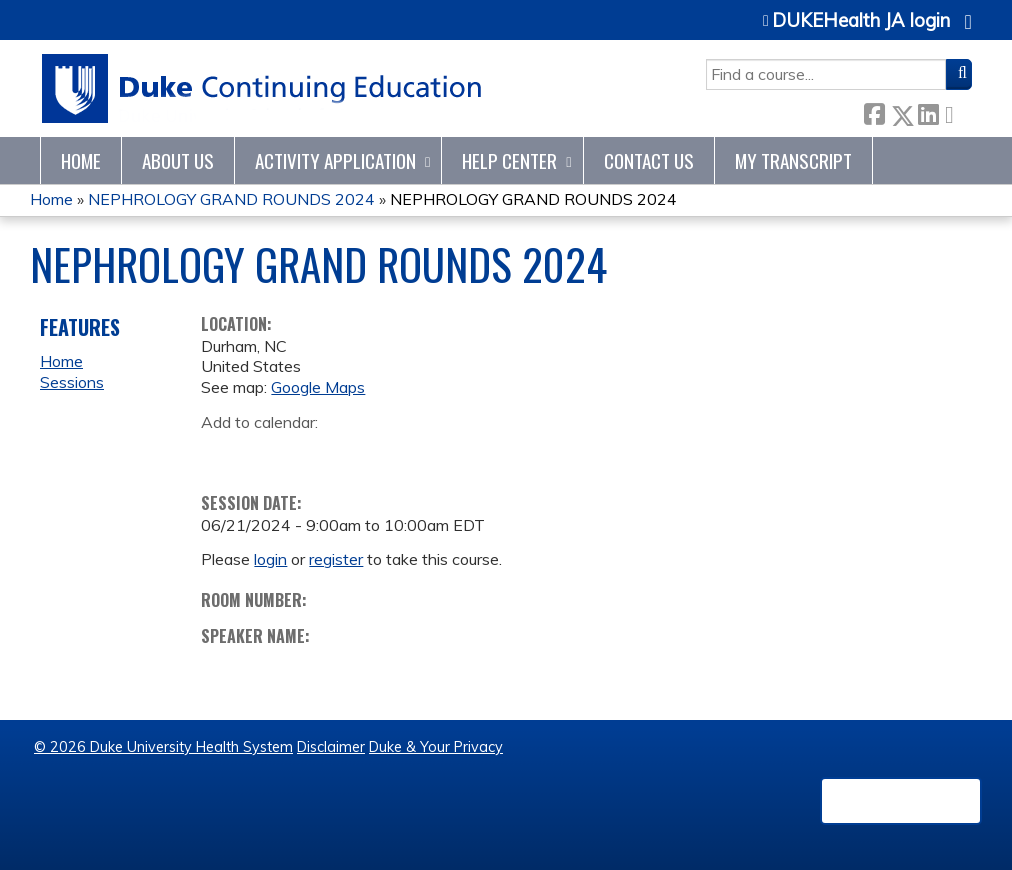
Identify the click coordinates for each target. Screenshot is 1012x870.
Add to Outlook (359, 453)
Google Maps (318, 387)
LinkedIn (928, 111)
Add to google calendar (221, 453)
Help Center (509, 160)
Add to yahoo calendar (266, 453)
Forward (955, 111)
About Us (178, 160)
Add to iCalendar (311, 452)
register (336, 559)
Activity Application (335, 160)
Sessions (72, 382)
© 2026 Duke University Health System (163, 747)
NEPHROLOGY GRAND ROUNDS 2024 (231, 199)
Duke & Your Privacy (436, 747)
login (270, 559)
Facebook (874, 111)
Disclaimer (331, 747)
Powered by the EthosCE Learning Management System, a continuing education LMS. (901, 801)
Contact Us (649, 160)
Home (81, 160)
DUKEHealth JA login (861, 21)
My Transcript (793, 160)
